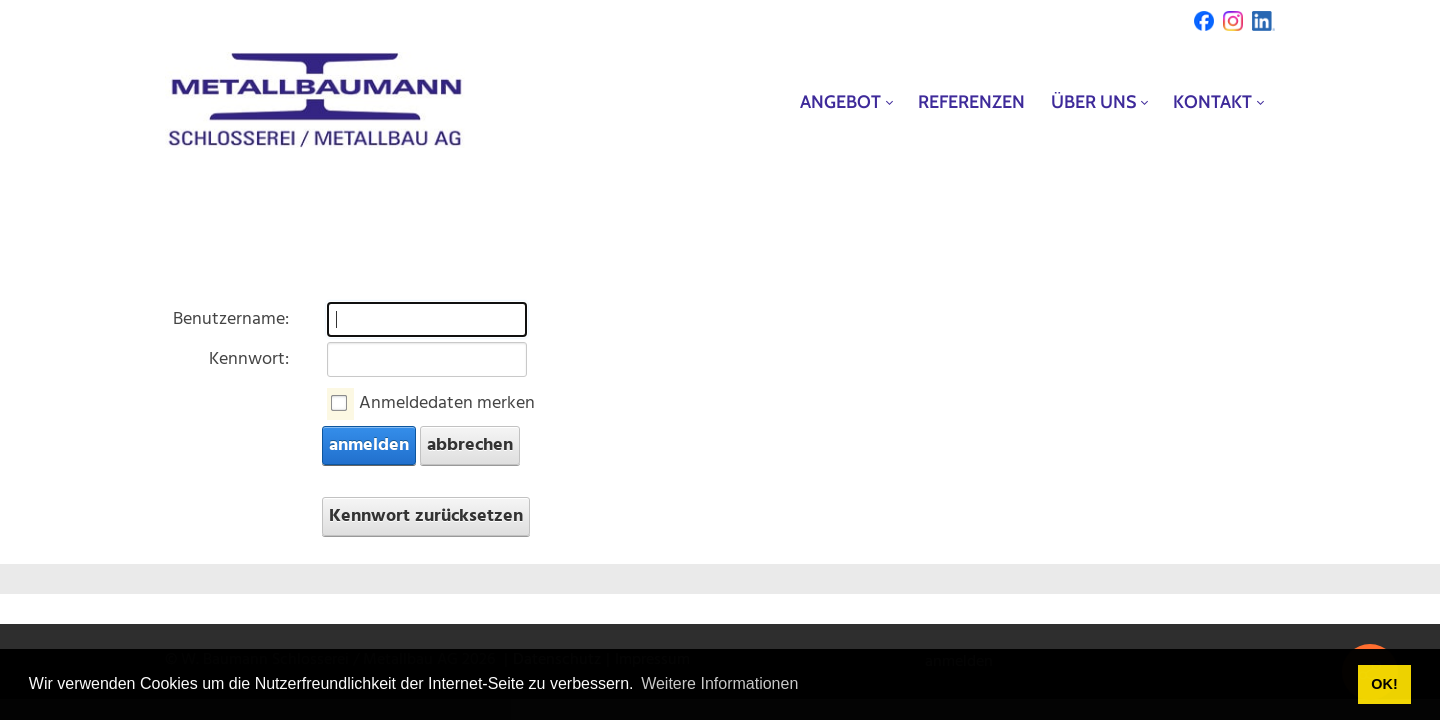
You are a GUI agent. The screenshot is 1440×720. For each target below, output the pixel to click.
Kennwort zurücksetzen (426, 516)
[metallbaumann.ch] (315, 101)
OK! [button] (1384, 684)
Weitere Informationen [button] (719, 683)
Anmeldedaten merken (447, 403)
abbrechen (470, 445)
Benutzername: (231, 319)
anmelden (369, 445)
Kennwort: (249, 359)
